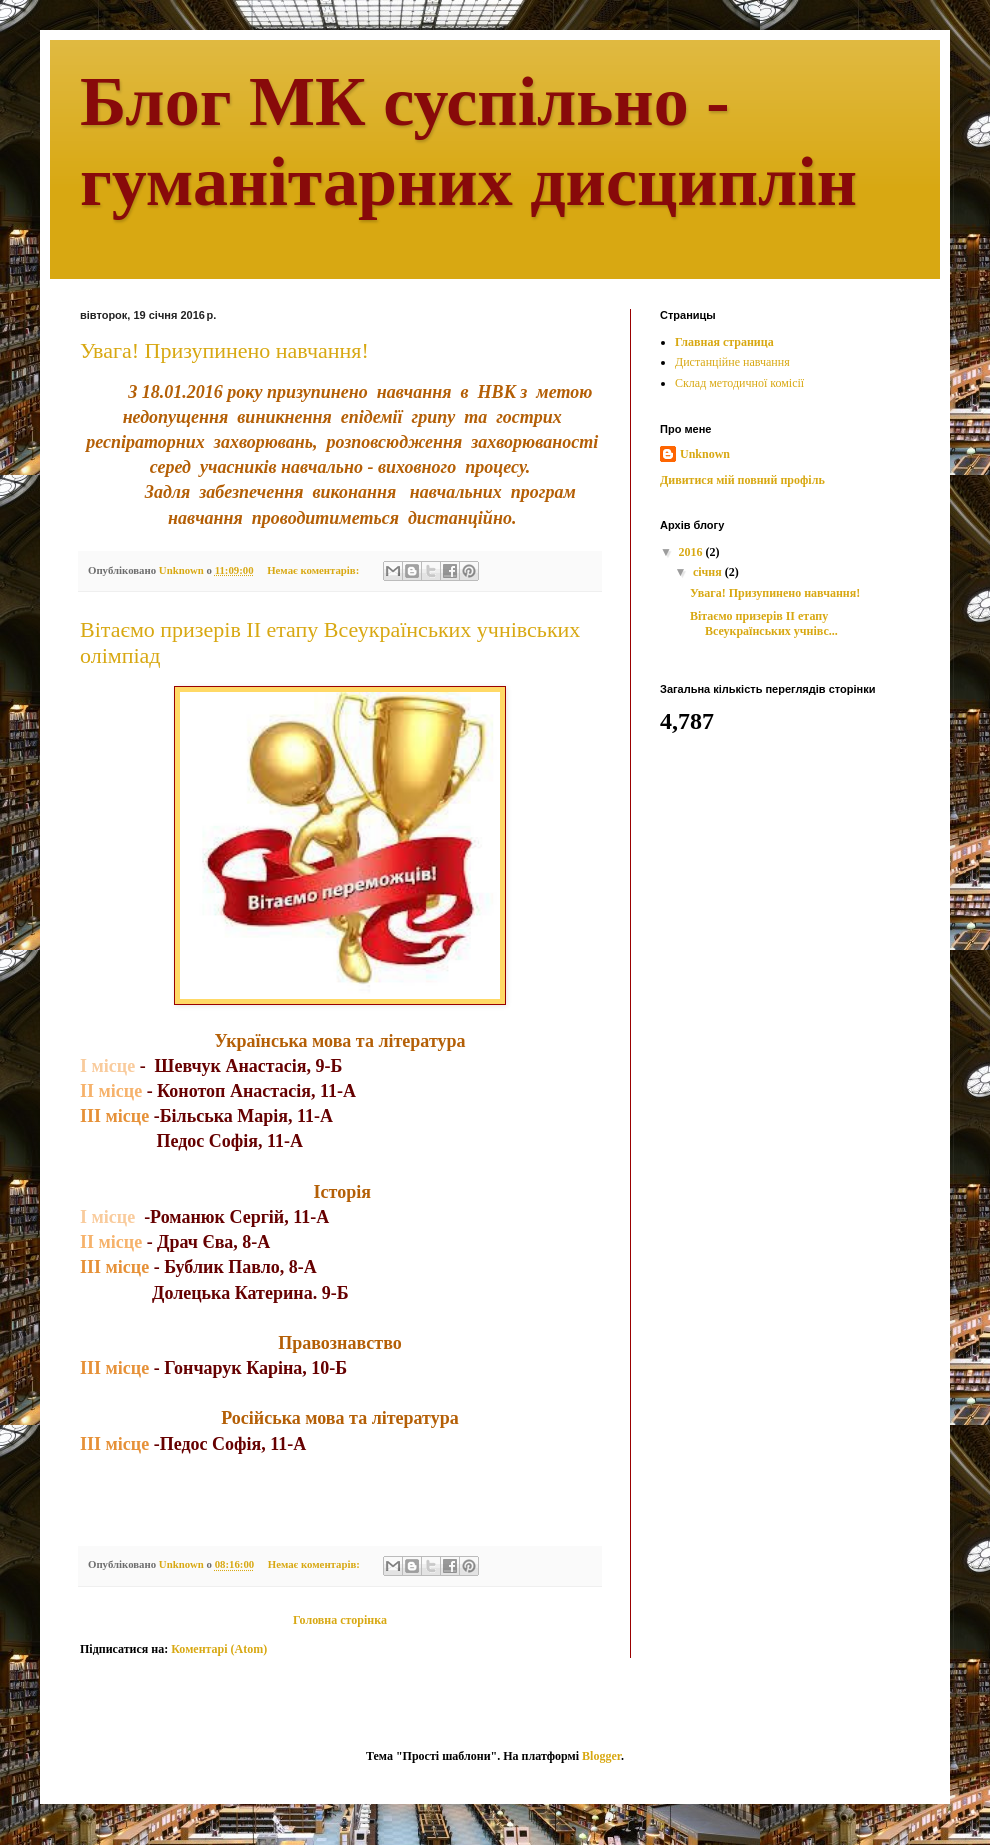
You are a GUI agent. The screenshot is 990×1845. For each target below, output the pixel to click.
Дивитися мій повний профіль (742, 480)
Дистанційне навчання (732, 362)
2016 (692, 552)
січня (709, 572)
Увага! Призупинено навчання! (224, 350)
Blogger (601, 1756)
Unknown (705, 454)
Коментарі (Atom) (219, 1649)
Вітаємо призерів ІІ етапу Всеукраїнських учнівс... (764, 623)
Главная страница (724, 342)
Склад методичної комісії (739, 383)
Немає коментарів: (314, 570)
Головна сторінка (340, 1620)
